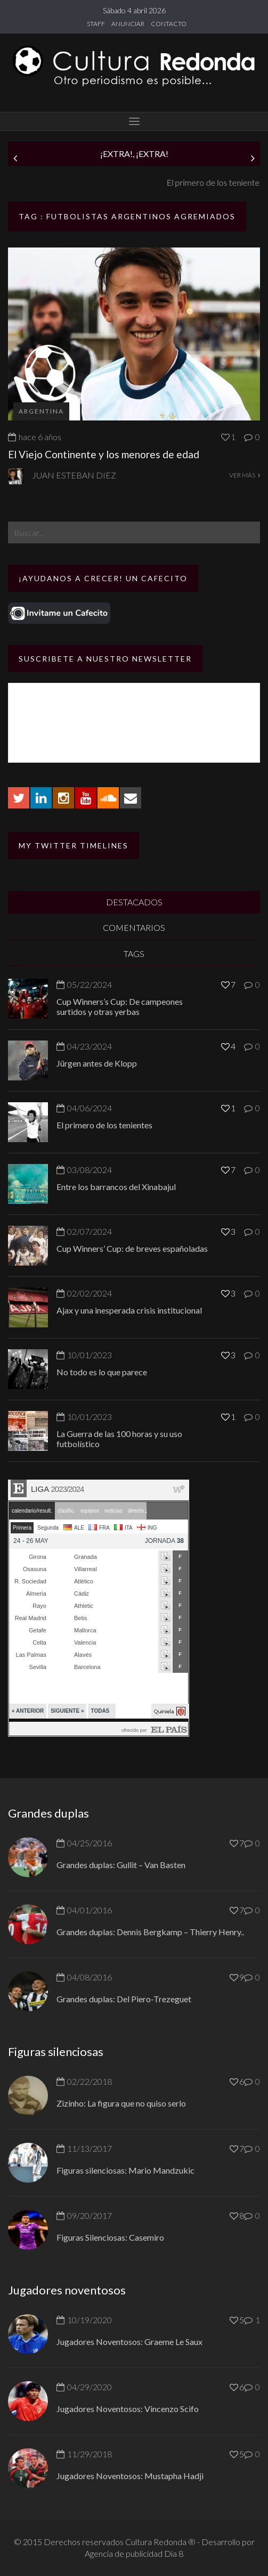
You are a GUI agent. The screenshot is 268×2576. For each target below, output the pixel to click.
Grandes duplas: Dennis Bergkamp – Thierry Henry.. (150, 1932)
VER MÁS (244, 475)
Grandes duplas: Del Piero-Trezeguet (123, 1999)
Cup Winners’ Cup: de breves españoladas (132, 1248)
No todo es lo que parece (101, 1372)
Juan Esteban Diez (74, 475)
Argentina (41, 411)
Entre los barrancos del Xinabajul (116, 1187)
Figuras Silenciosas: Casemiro (110, 2237)
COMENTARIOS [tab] (134, 927)
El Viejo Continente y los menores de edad (103, 454)
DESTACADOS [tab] (134, 902)
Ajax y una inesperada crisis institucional (129, 1310)
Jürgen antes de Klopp (48, 182)
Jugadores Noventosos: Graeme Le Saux (129, 2341)
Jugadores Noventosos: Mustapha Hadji (130, 2476)
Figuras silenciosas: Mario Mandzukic (125, 2170)
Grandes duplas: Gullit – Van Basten (120, 1865)
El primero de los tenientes (104, 1125)
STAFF (96, 24)
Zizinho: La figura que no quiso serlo (121, 2103)
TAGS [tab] (134, 953)
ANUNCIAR (127, 24)
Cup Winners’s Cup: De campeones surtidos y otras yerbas (119, 1006)
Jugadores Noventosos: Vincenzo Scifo (127, 2409)
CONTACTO (168, 24)
